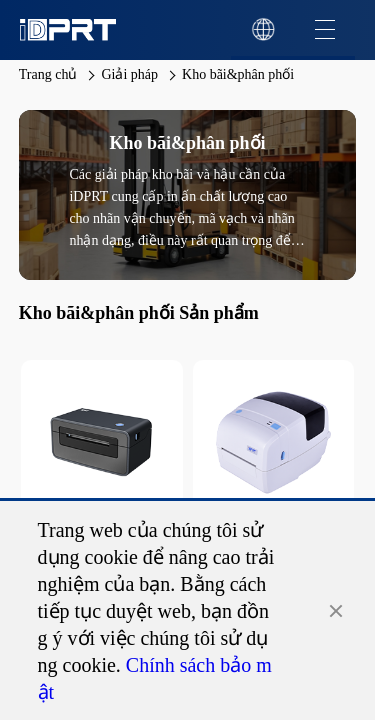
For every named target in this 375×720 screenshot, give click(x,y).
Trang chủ (48, 74)
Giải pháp (129, 74)
